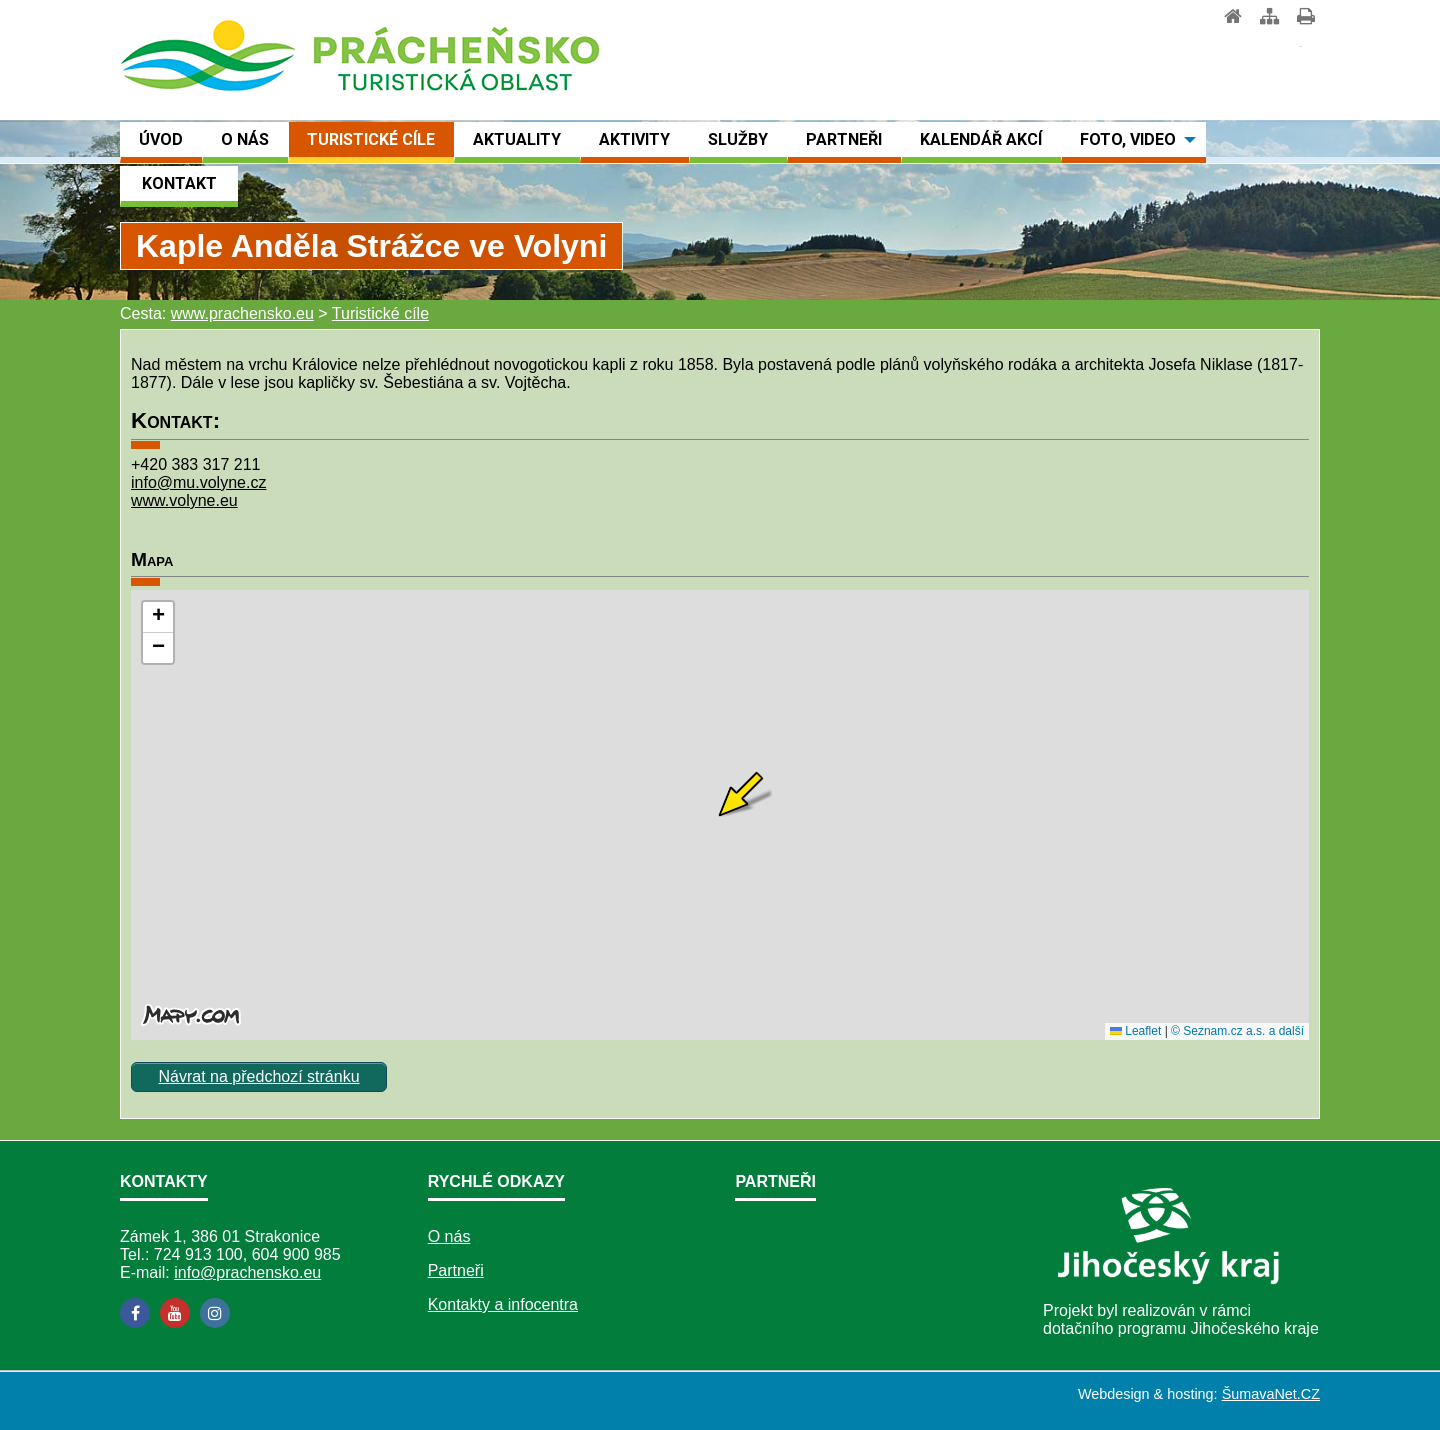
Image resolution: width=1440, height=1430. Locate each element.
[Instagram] (215, 1313)
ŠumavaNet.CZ (1271, 1394)
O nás (449, 1236)
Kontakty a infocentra (503, 1304)
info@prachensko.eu (247, 1272)
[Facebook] (135, 1313)
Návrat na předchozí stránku (259, 1076)
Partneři (456, 1270)
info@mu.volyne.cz (198, 482)
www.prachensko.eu (242, 313)
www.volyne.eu (184, 500)
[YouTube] (175, 1313)
